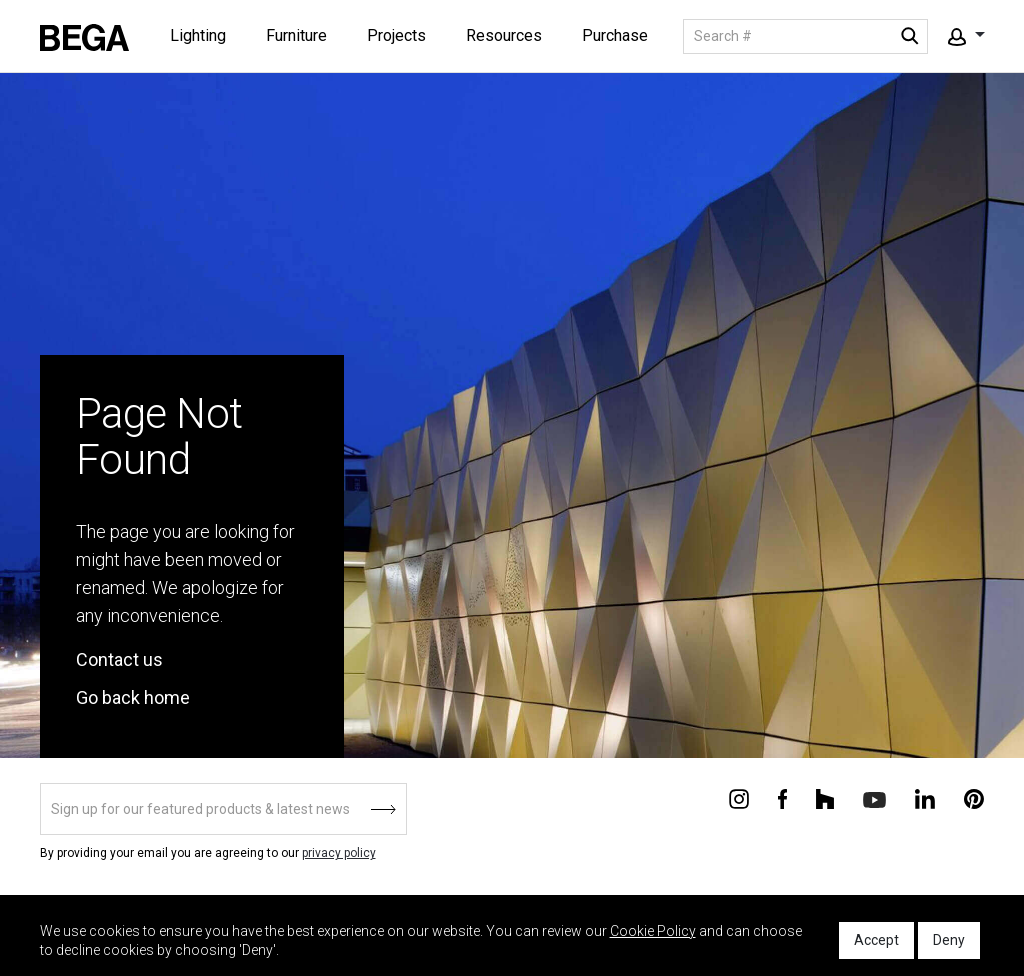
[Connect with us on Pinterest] (974, 798)
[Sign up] (223, 809)
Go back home (133, 697)
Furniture (296, 35)
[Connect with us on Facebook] (782, 798)
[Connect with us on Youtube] (874, 798)
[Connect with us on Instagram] (739, 798)
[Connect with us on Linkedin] (925, 798)
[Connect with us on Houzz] (825, 798)
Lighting (198, 35)
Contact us (119, 659)
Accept (876, 940)
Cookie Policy (653, 931)
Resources (504, 35)
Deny (949, 940)
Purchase (615, 35)
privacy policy (339, 853)
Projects (396, 35)
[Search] (805, 36)
